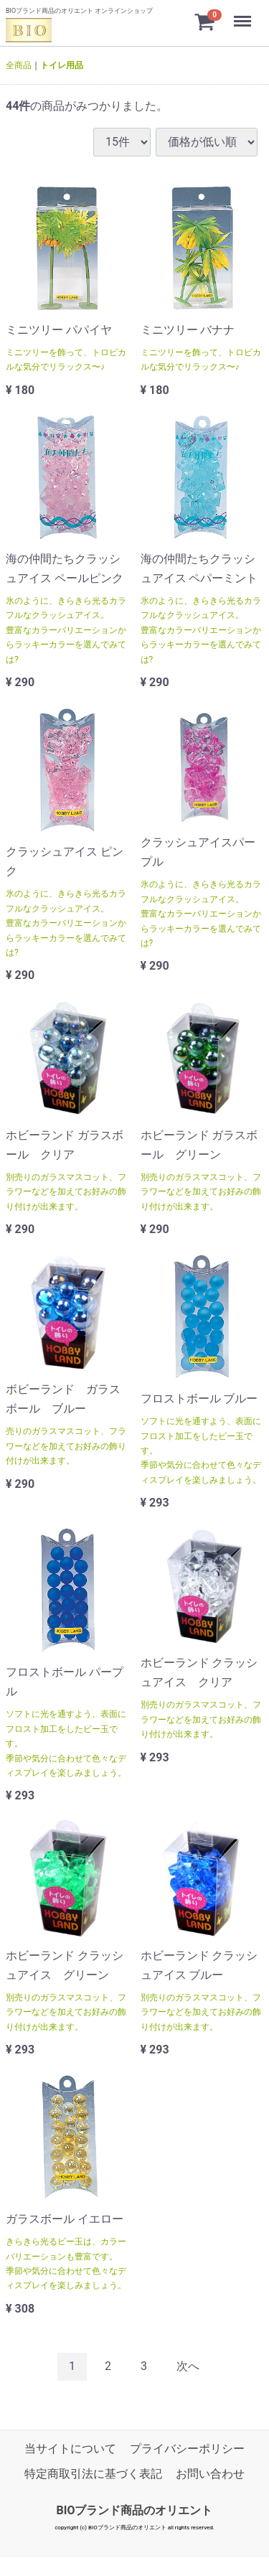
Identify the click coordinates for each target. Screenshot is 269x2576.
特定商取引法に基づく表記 (93, 2474)
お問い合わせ (210, 2474)
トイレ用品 (61, 65)
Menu (244, 15)
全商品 (19, 65)
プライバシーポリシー (187, 2448)
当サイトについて (70, 2448)
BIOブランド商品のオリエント (135, 2510)
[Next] (188, 2367)
